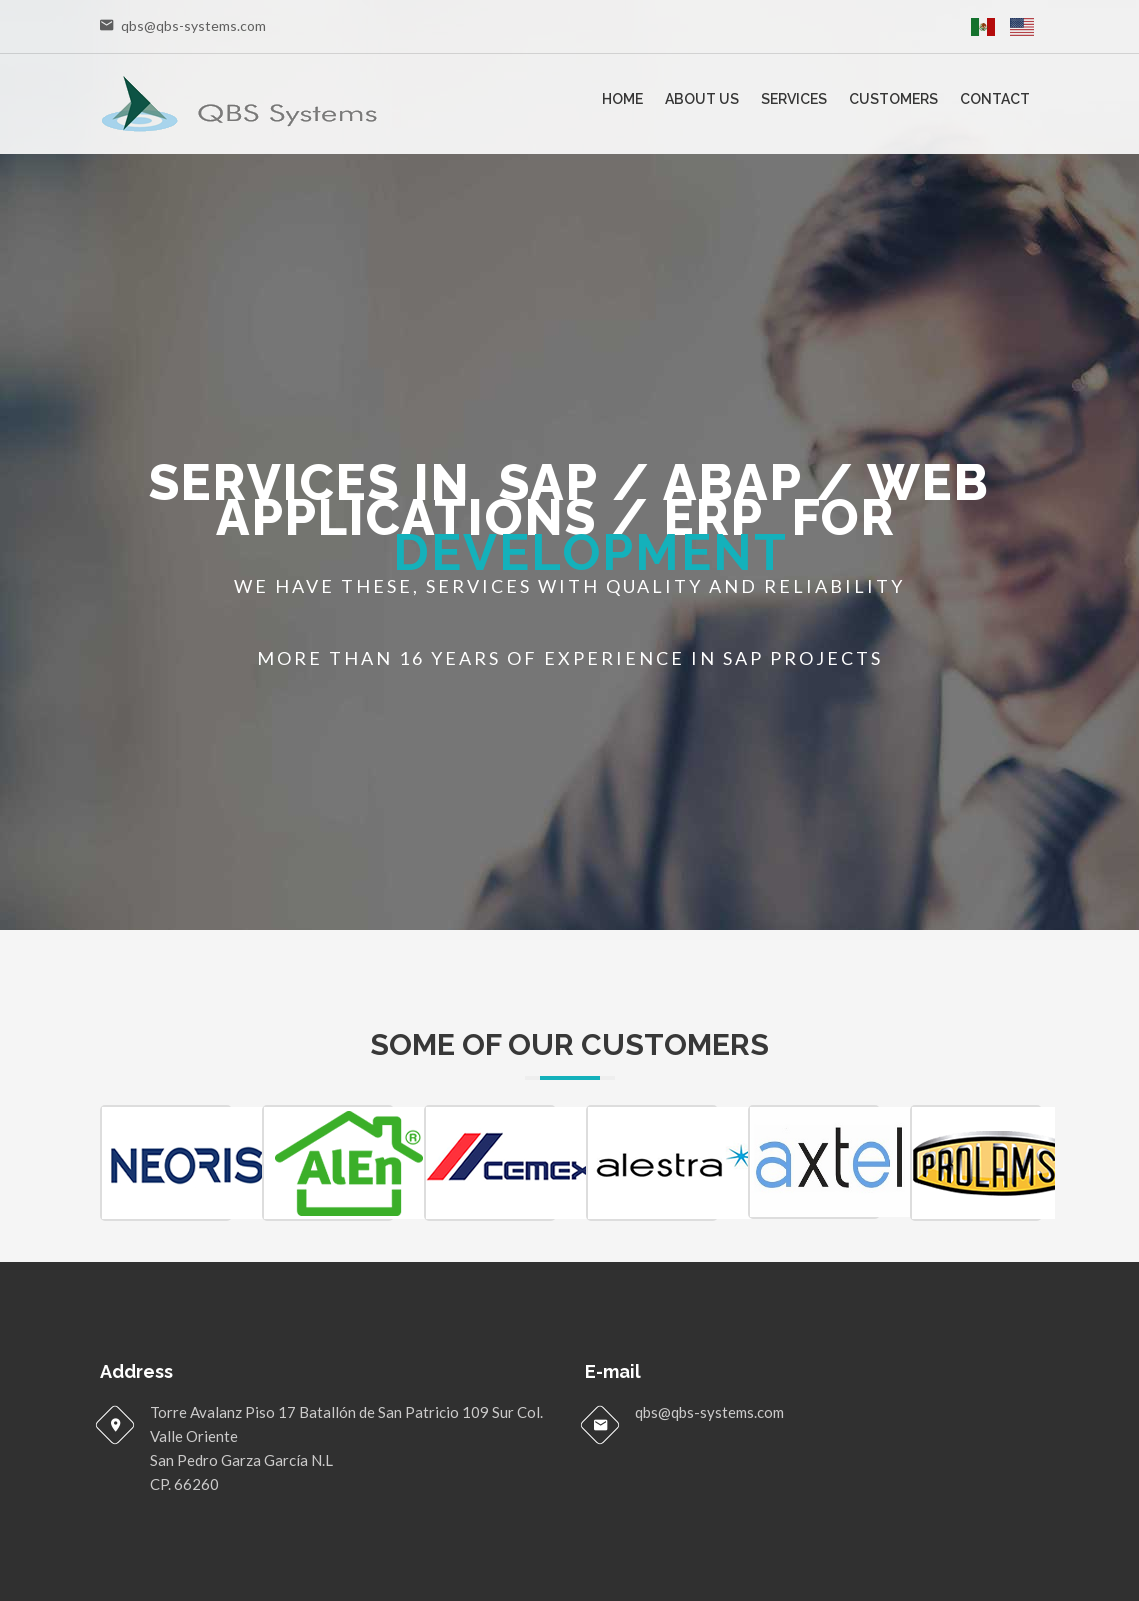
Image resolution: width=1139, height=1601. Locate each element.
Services (794, 99)
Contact (995, 99)
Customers (893, 99)
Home (622, 99)
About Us (702, 99)
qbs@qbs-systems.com (193, 25)
